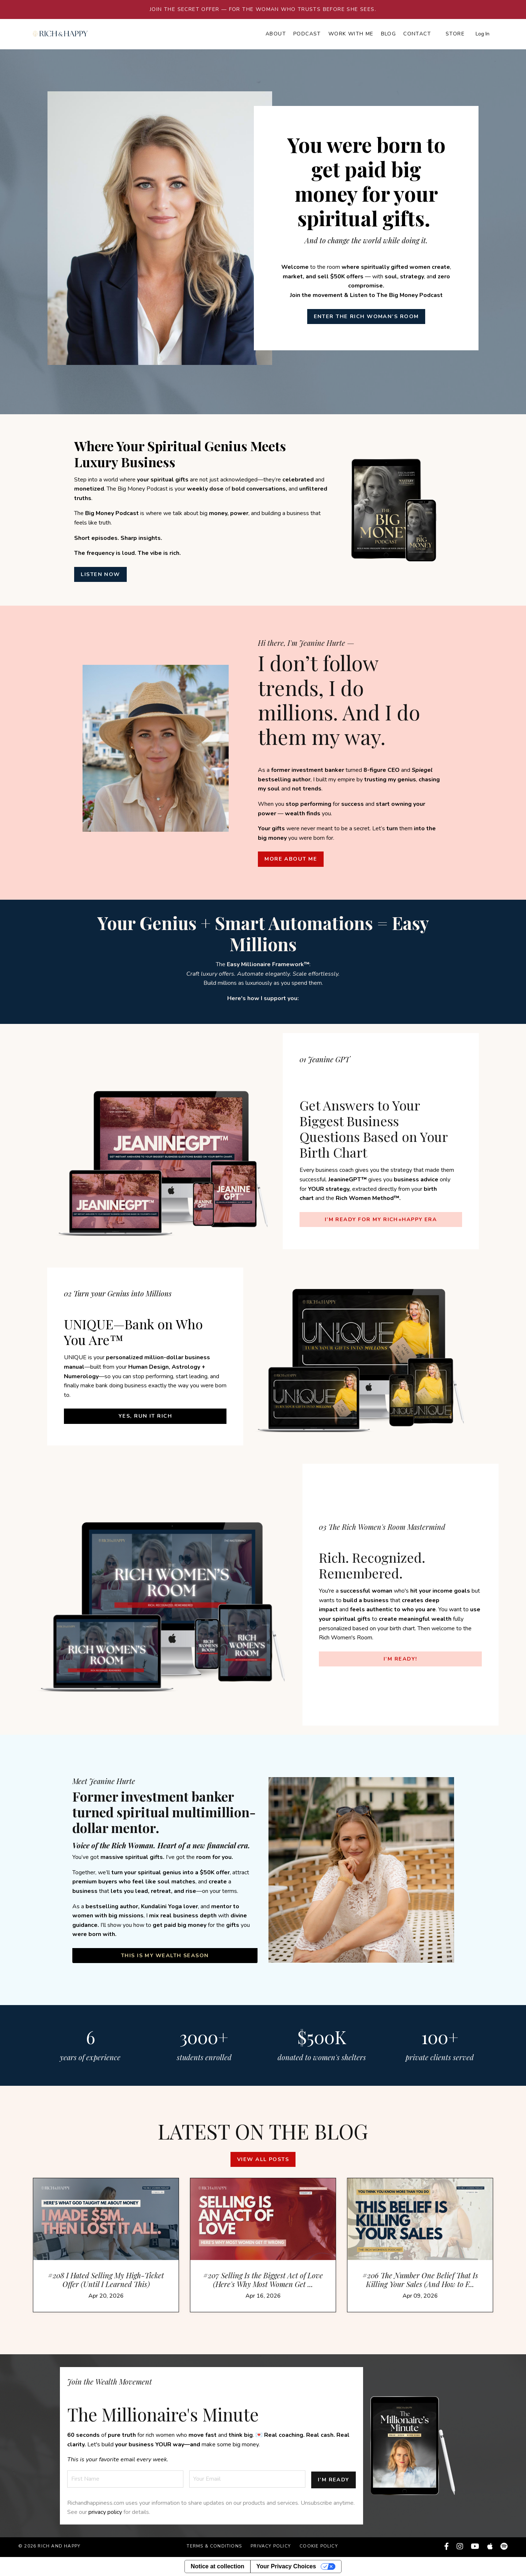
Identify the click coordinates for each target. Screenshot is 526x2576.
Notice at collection (217, 2566)
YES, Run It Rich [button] (145, 1416)
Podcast (307, 33)
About (276, 33)
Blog (388, 33)
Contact (417, 33)
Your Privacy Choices (286, 2566)
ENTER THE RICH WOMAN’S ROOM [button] (366, 316)
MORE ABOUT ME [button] (290, 858)
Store (455, 33)
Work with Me (351, 33)
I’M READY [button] (333, 2480)
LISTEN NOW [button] (102, 574)
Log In (482, 33)
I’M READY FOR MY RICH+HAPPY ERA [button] (381, 1219)
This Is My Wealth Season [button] (165, 1955)
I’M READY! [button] (400, 1658)
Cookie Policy (319, 2548)
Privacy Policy (271, 2548)
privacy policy (105, 2514)
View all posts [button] (263, 2163)
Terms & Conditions (214, 2548)
